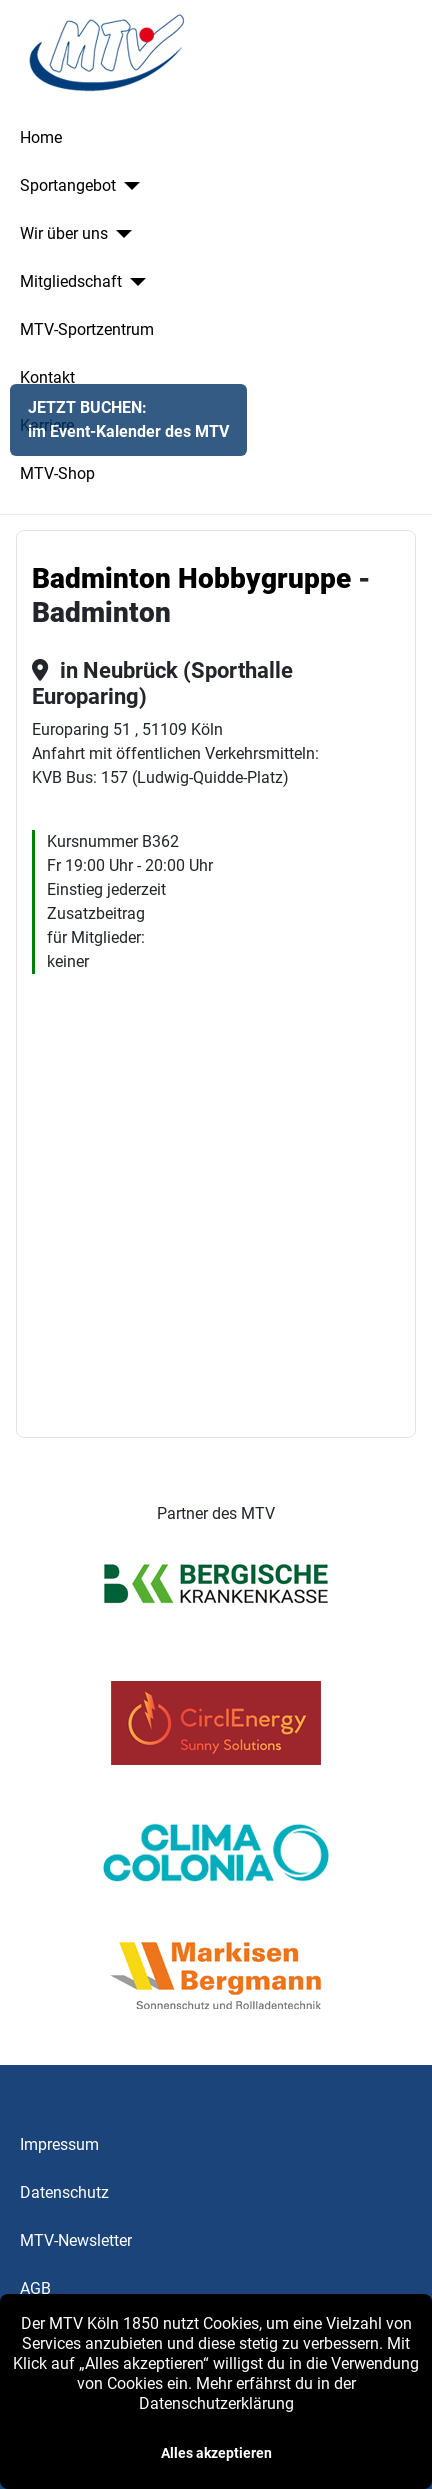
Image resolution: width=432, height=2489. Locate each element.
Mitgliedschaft (71, 281)
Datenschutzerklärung (216, 2403)
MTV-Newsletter (76, 2240)
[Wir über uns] (120, 234)
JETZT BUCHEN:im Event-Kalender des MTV (128, 419)
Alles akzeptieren (216, 2453)
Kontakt (47, 377)
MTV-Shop (57, 473)
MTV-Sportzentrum (87, 329)
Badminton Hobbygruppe (191, 578)
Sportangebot (68, 185)
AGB (35, 2288)
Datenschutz (64, 2192)
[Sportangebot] (128, 186)
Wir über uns (64, 233)
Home (41, 137)
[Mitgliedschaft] (134, 282)
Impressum (59, 2144)
